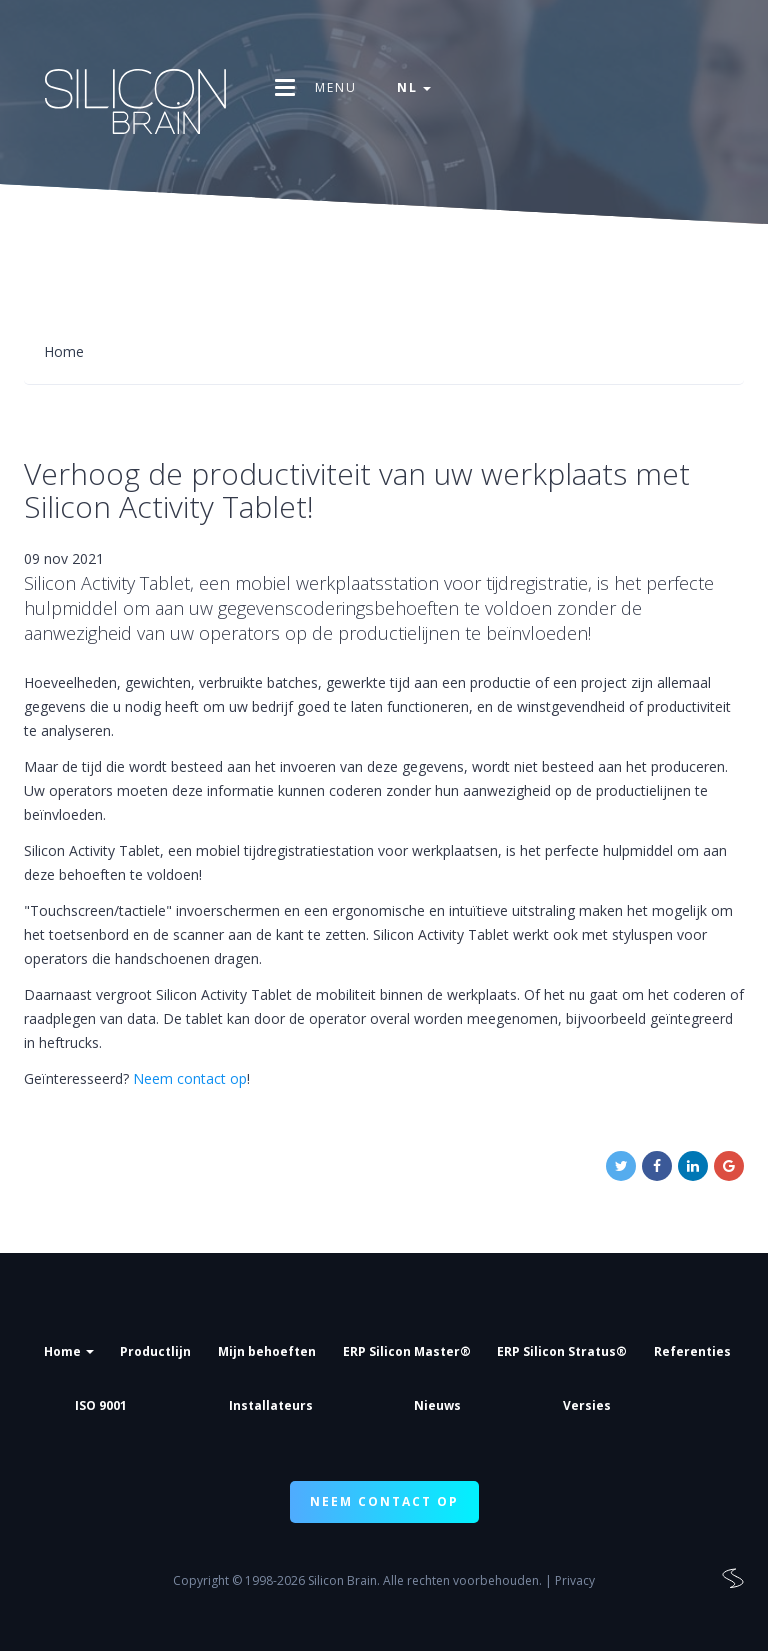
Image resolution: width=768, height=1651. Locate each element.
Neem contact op (190, 1078)
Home (69, 1351)
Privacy (575, 1580)
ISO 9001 (101, 1405)
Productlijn (155, 1351)
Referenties (692, 1351)
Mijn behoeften (267, 1351)
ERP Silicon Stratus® (562, 1351)
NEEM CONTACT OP (384, 1501)
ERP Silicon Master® (407, 1351)
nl (414, 87)
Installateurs (271, 1405)
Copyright (201, 1580)
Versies (587, 1405)
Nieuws (437, 1405)
